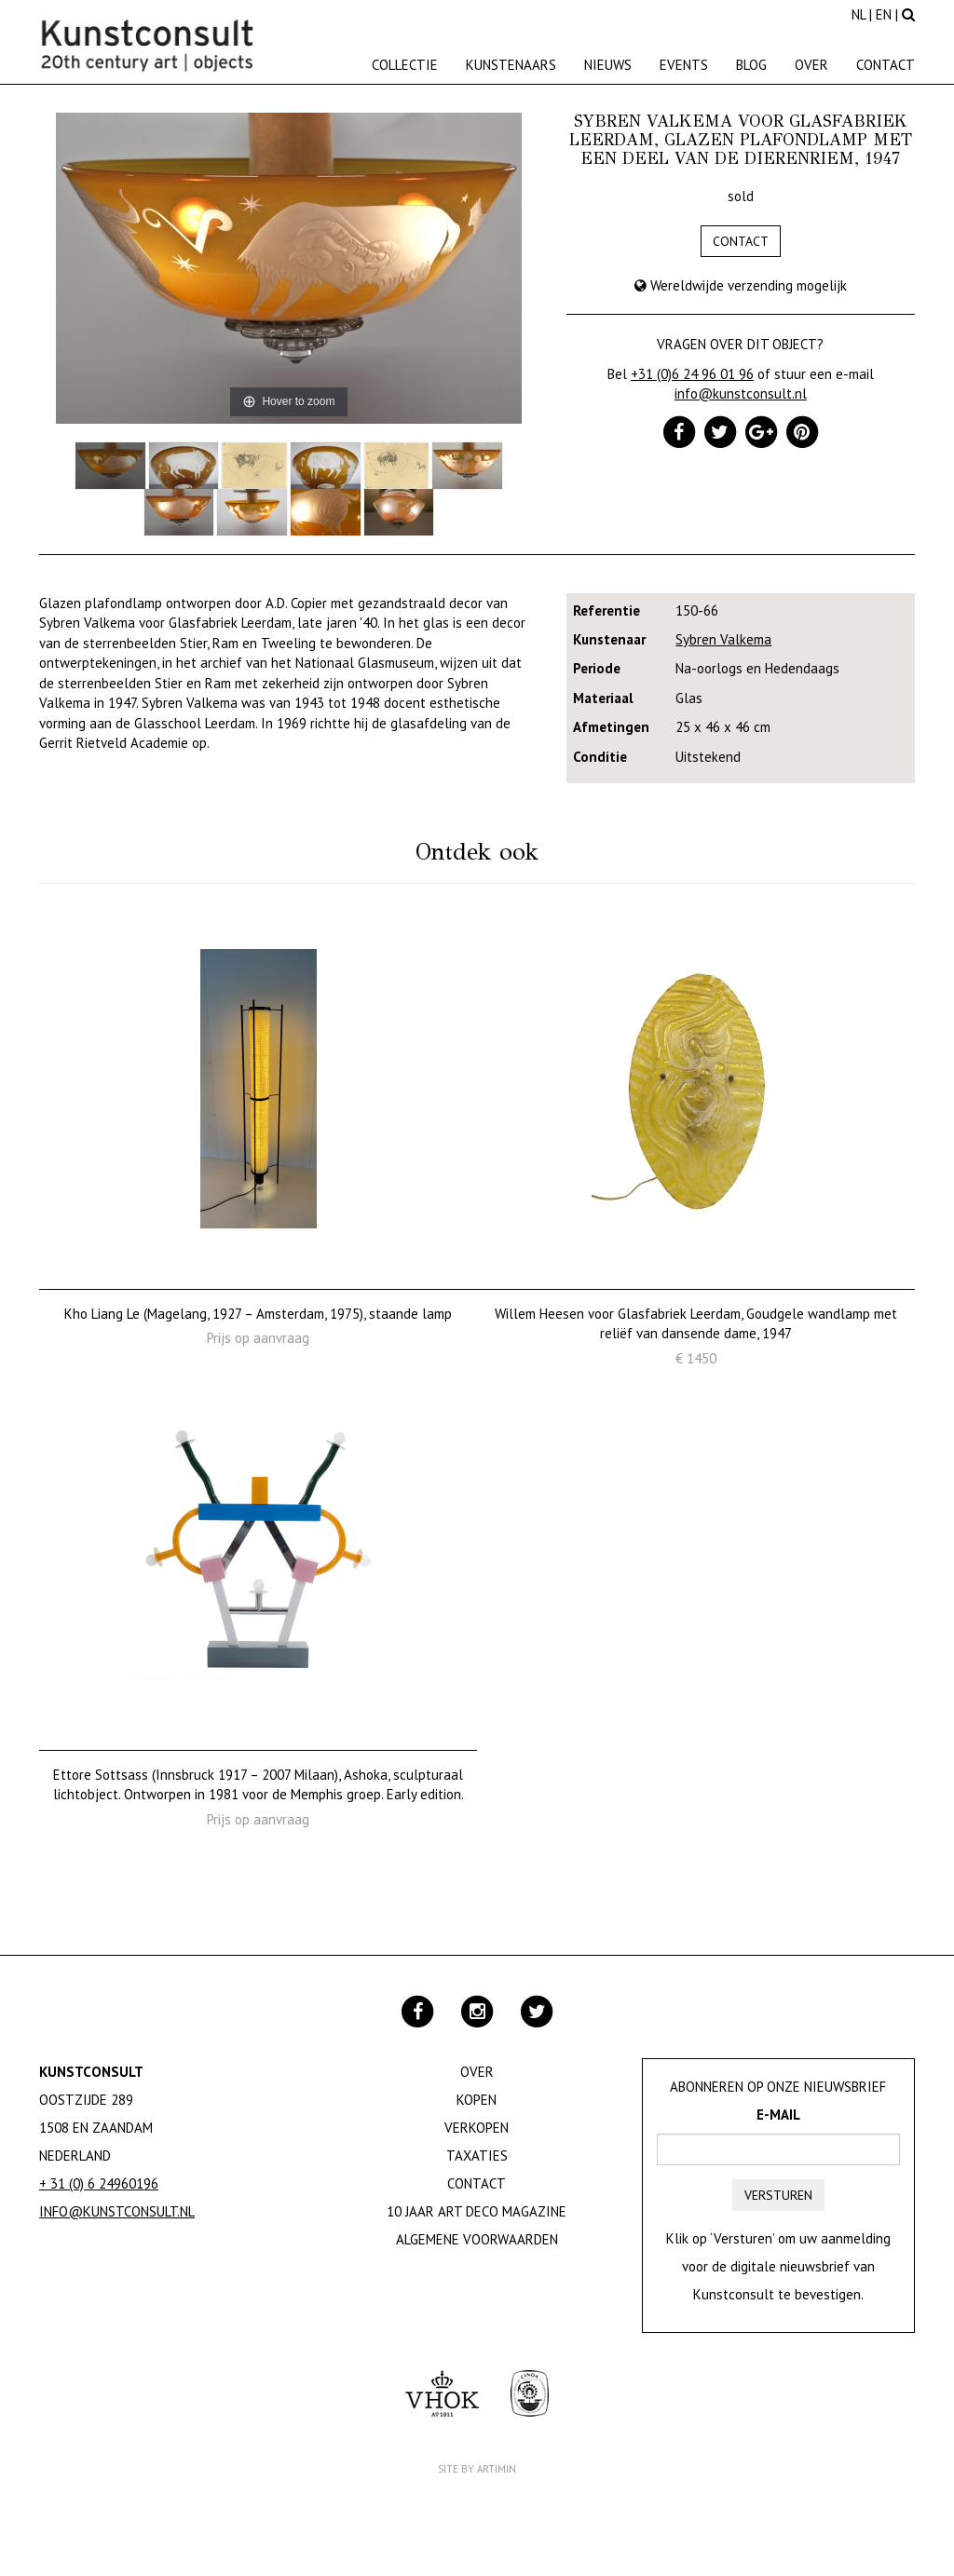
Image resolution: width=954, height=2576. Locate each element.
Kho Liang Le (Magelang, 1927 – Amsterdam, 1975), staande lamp (258, 1313)
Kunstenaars (511, 65)
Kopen (477, 2099)
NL (858, 14)
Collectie (405, 65)
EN (884, 14)
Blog (751, 65)
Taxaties (477, 2155)
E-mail (778, 2114)
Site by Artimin (477, 2468)
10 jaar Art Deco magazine (476, 2211)
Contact (885, 65)
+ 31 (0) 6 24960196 (98, 2183)
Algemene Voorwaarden (477, 2239)
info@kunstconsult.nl (741, 393)
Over (811, 65)
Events (684, 65)
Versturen (778, 2195)
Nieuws (608, 65)
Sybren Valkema (723, 639)
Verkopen (476, 2127)
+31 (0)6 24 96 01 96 (692, 374)
